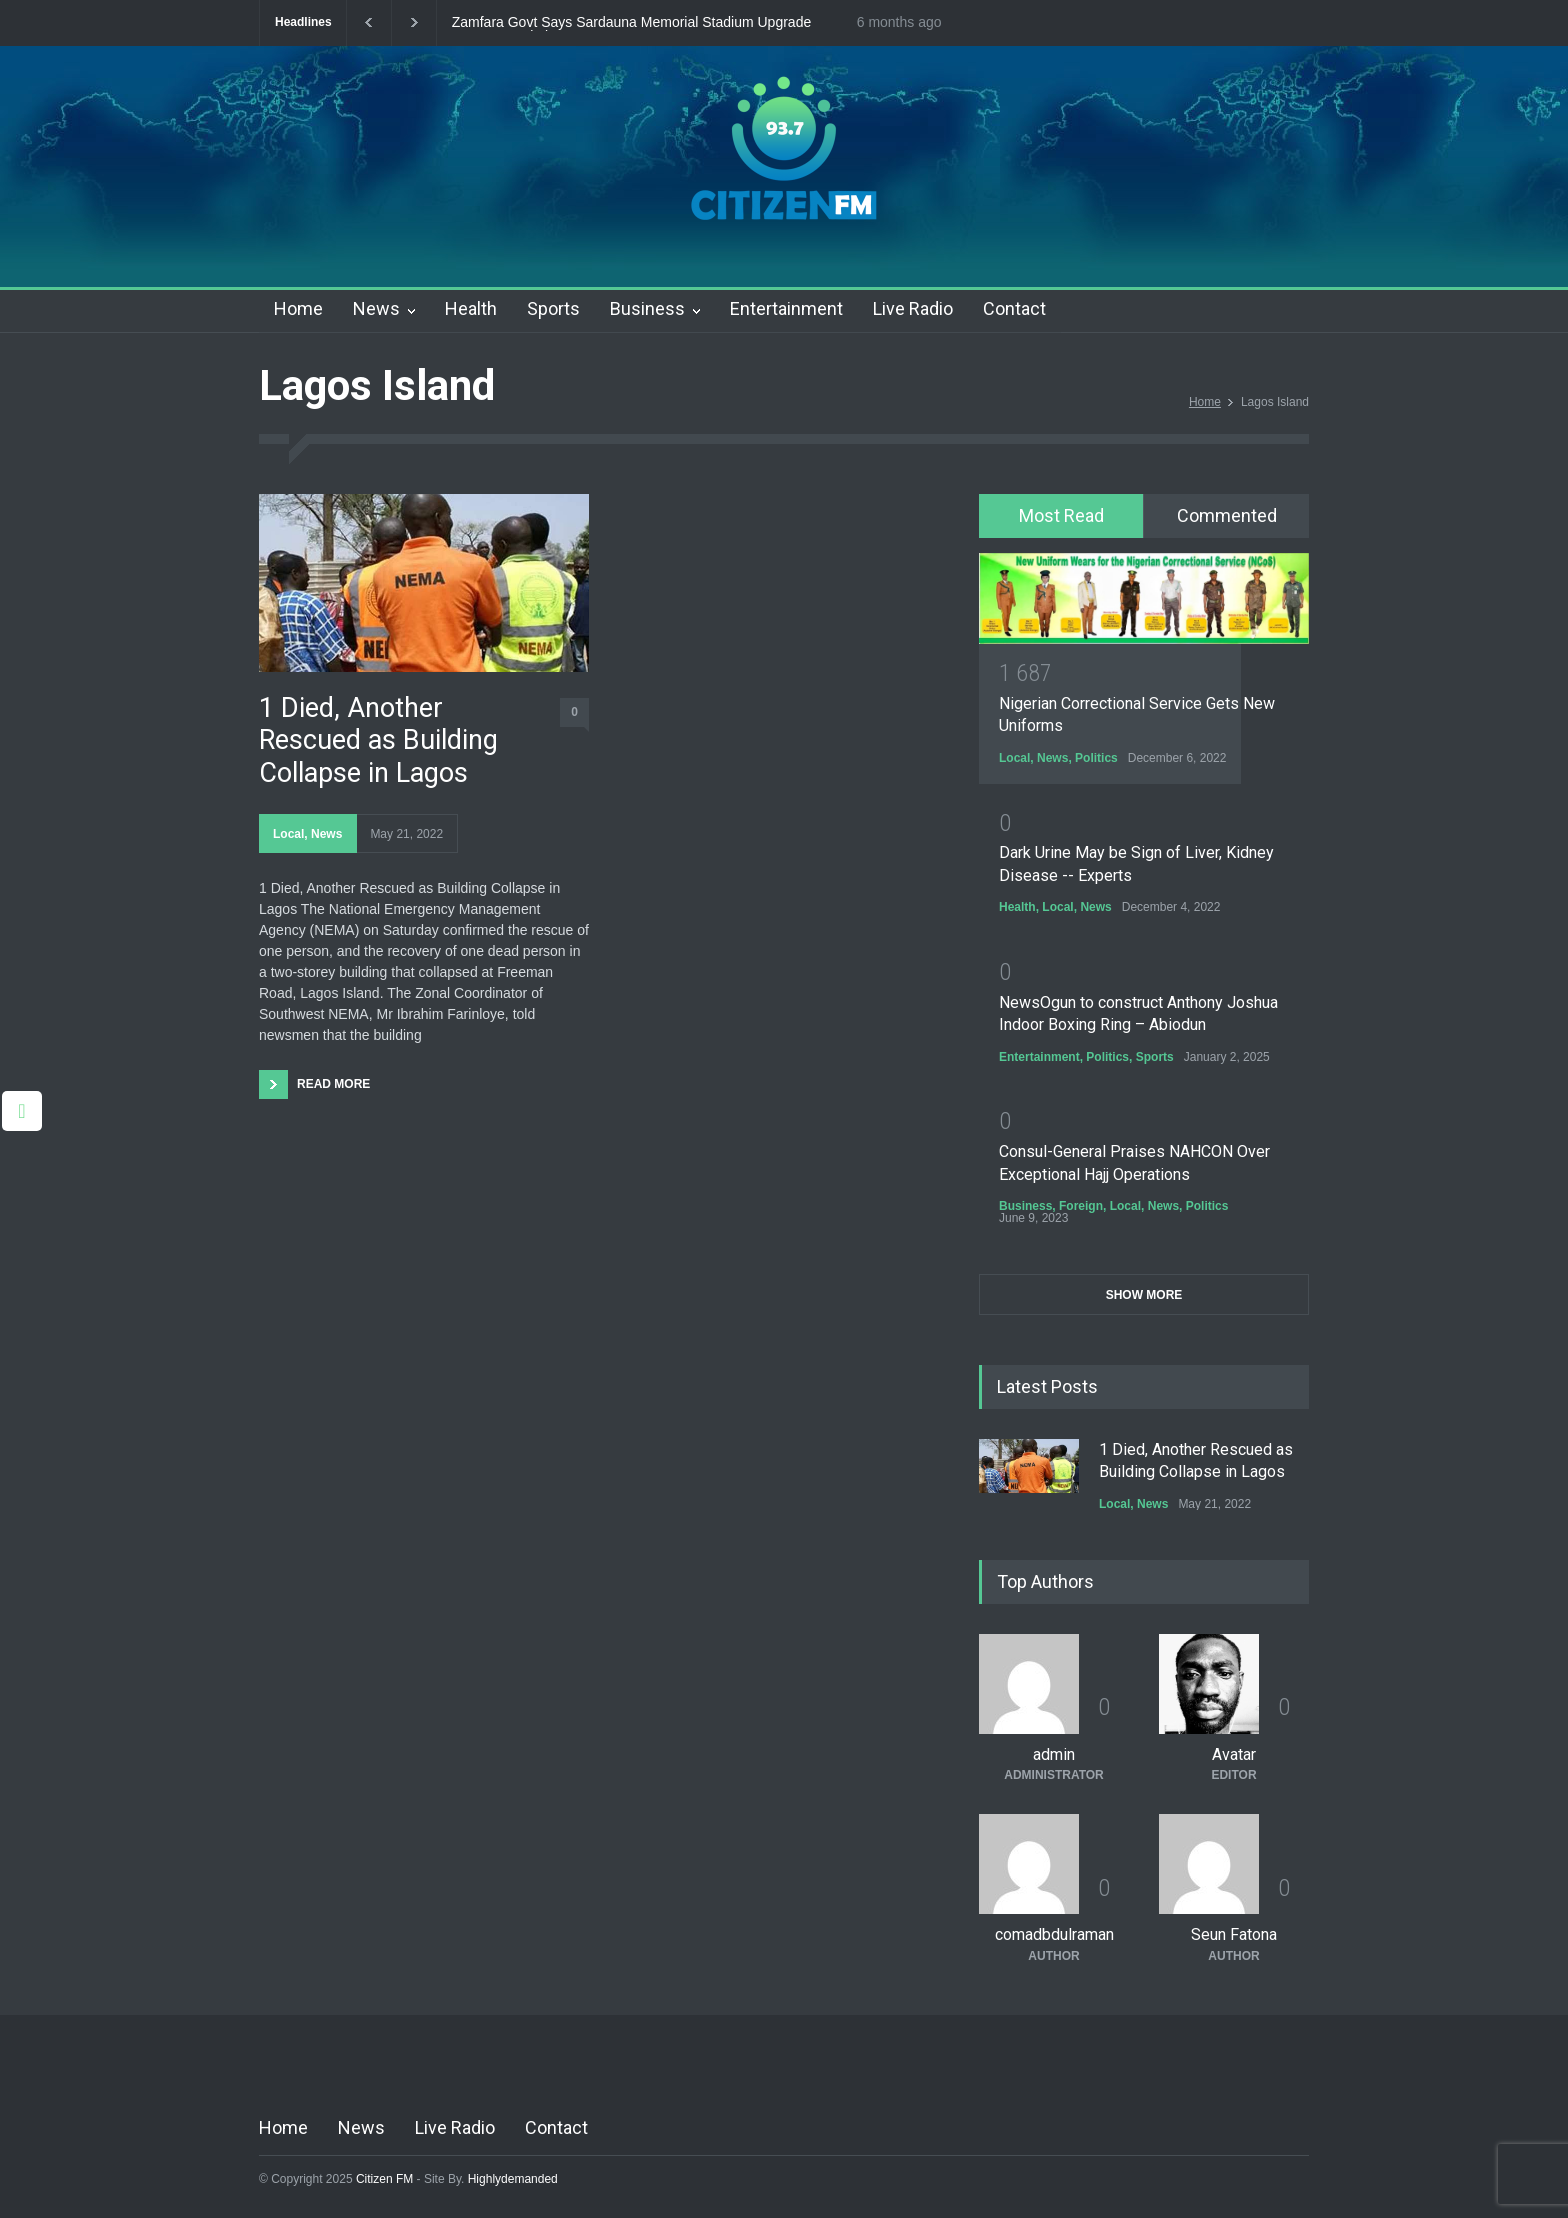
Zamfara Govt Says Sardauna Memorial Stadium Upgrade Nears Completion (632, 23)
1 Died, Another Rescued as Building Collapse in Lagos (378, 740)
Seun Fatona (1234, 1934)
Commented (1227, 515)
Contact (1014, 308)
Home (298, 308)
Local (288, 834)
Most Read (1061, 515)
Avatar (1234, 1754)
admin (1054, 1754)
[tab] (1061, 516)
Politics (1096, 758)
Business (647, 308)
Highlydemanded (513, 2179)
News (376, 308)
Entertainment (786, 308)
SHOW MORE (1144, 1295)
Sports (553, 308)
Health (471, 308)
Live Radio (913, 308)
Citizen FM (385, 2179)
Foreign (1081, 1206)
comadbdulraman (1054, 1934)
